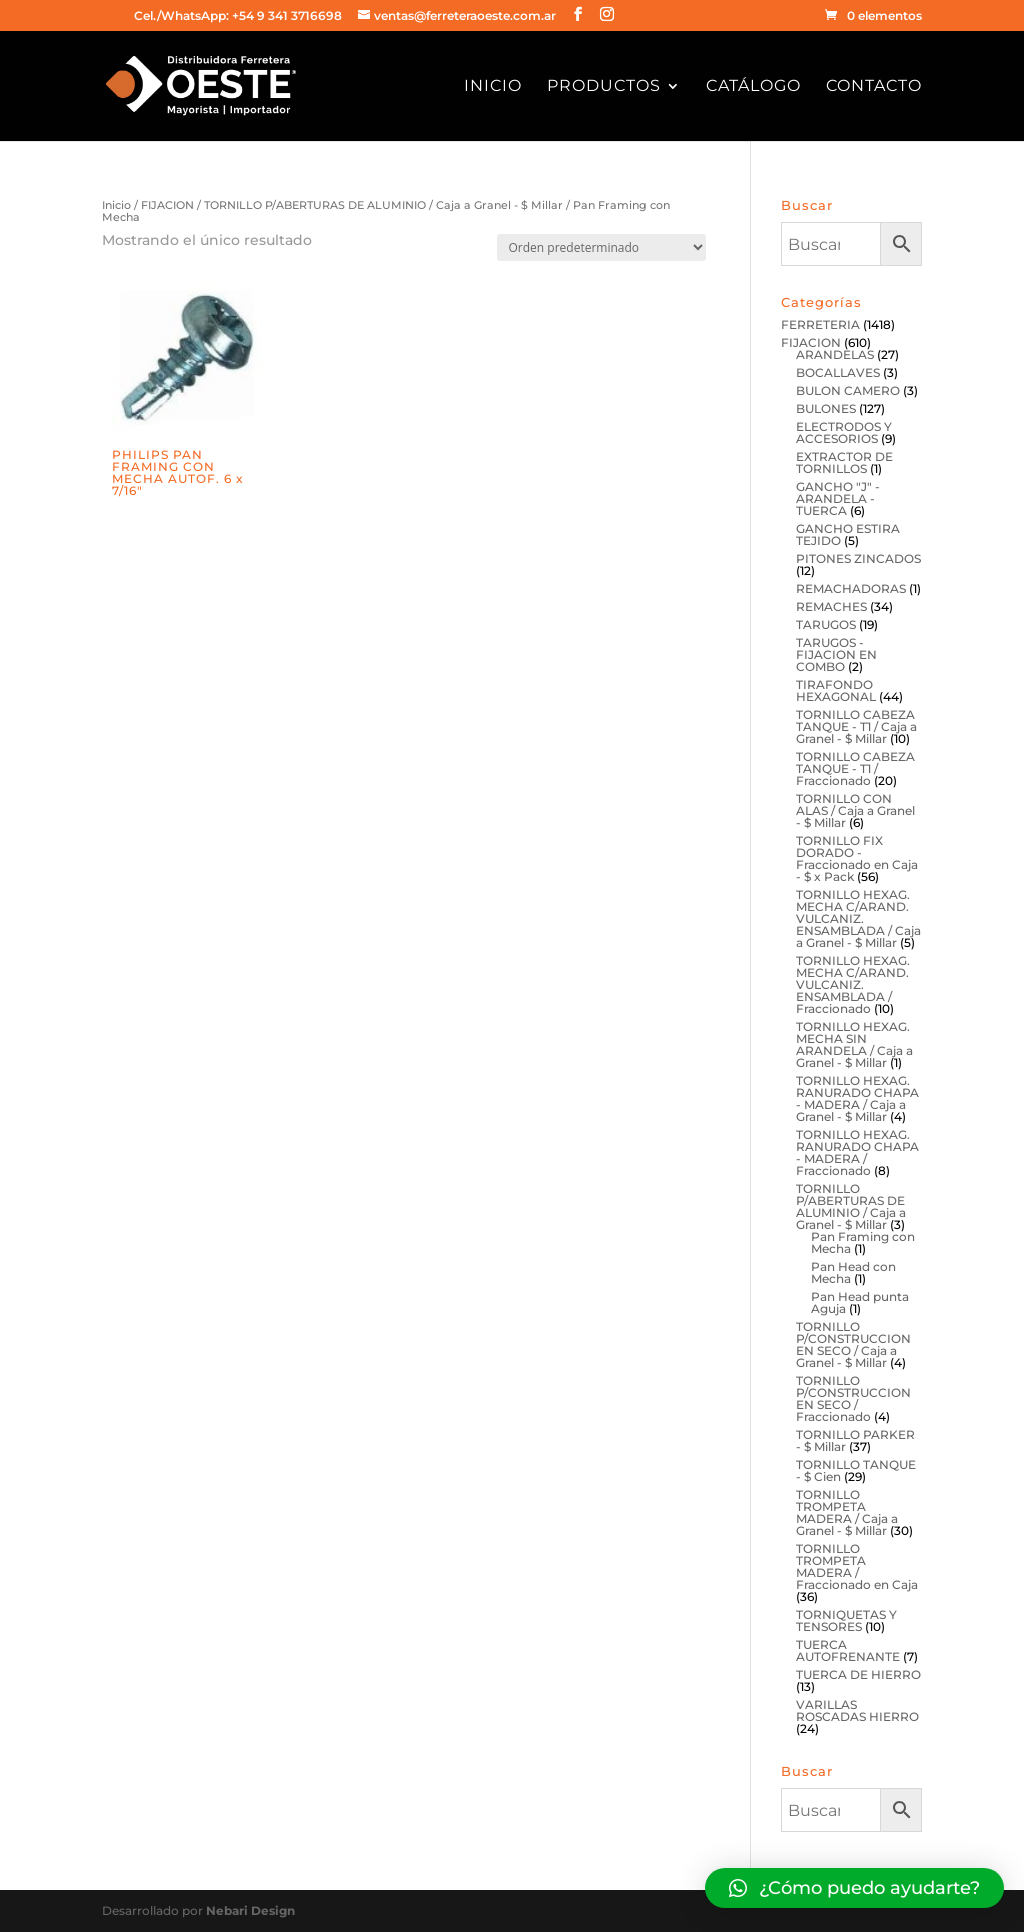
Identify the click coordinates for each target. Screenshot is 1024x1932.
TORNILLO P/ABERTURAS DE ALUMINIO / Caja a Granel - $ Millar (383, 205)
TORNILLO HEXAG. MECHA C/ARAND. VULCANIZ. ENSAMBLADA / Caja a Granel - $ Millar (858, 918)
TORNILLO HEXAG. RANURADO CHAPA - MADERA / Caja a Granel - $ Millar (857, 1098)
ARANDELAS (835, 354)
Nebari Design (250, 1910)
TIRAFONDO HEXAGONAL (836, 690)
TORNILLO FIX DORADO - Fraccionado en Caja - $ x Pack (857, 858)
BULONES (826, 408)
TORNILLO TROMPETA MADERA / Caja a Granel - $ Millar (847, 1512)
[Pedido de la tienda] (601, 247)
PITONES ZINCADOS (858, 558)
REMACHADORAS (851, 588)
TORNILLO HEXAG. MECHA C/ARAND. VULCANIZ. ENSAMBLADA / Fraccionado (853, 984)
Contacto (874, 87)
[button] (854, 1888)
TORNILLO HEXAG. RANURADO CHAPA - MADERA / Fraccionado (857, 1152)
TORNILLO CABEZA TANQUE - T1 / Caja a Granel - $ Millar (856, 726)
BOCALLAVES (838, 372)
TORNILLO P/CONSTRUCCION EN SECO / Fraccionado (853, 1398)
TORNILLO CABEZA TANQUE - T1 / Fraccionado (855, 768)
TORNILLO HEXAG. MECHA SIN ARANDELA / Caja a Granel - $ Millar (854, 1044)
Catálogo (753, 87)
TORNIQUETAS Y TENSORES (846, 1620)
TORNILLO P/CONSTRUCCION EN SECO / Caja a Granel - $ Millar (853, 1344)
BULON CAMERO (848, 390)
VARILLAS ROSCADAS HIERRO (857, 1710)
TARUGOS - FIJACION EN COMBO (836, 654)
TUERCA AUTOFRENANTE (848, 1650)
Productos (604, 87)
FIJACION (167, 205)
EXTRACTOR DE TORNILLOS (844, 462)
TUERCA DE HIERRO (858, 1674)
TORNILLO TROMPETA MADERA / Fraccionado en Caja (857, 1566)
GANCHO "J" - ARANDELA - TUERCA (838, 498)
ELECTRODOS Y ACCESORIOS (844, 432)
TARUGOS (826, 624)
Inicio (493, 87)
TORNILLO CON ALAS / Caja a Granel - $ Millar (855, 810)
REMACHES (831, 606)
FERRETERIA (820, 324)
